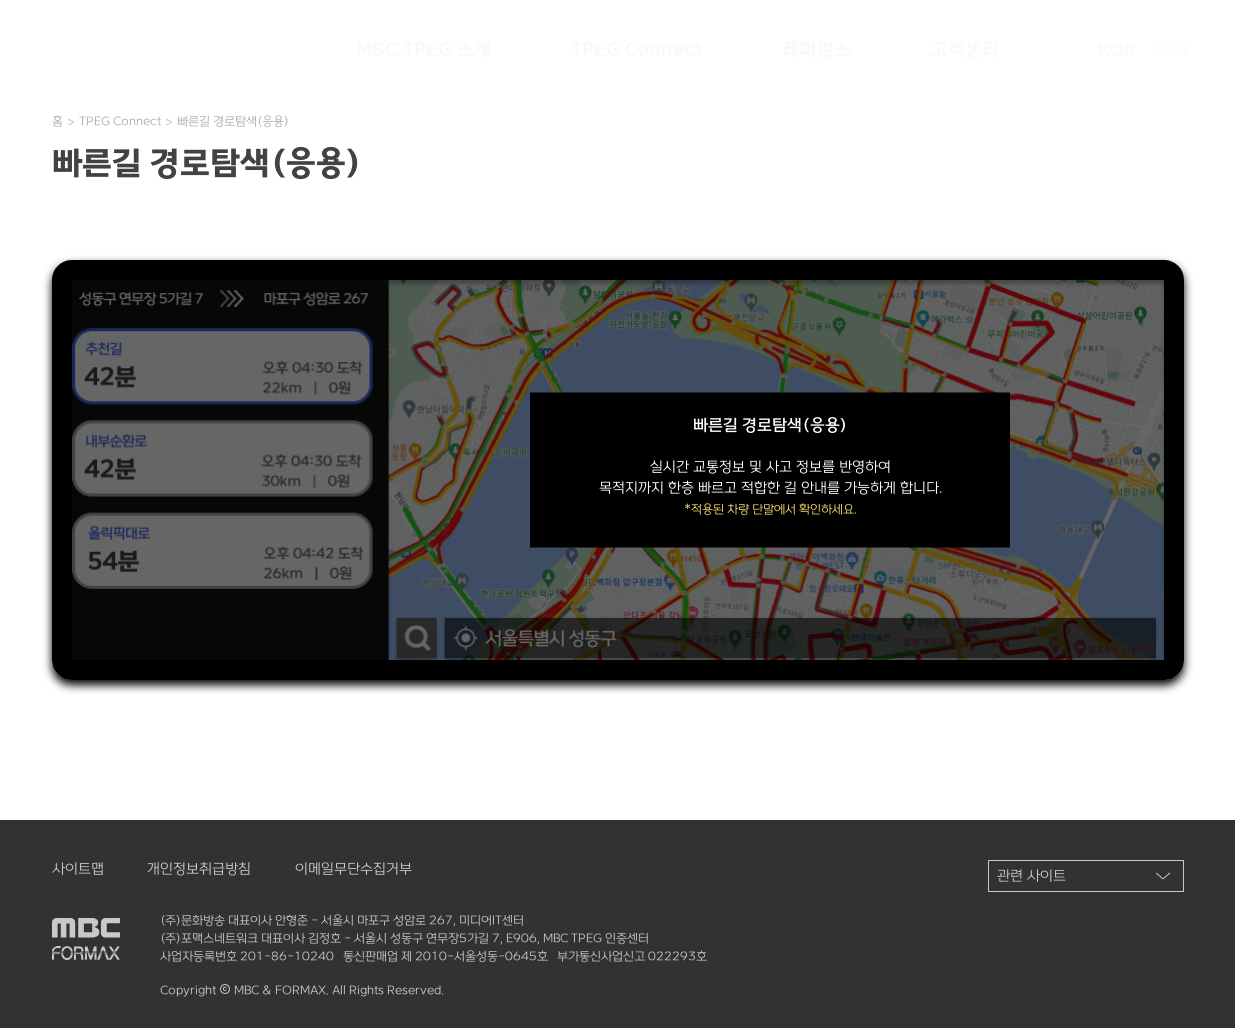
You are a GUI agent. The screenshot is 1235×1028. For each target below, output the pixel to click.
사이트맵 (78, 869)
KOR (1116, 50)
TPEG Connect (637, 50)
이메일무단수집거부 (353, 869)
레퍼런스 (817, 50)
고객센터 (965, 50)
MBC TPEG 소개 (423, 50)
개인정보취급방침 (199, 869)
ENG (1169, 50)
